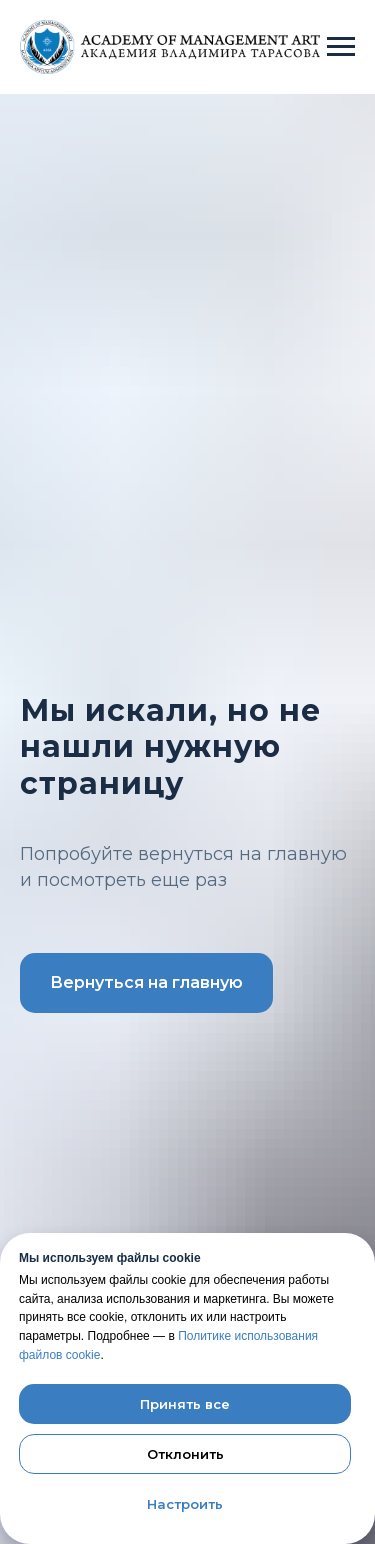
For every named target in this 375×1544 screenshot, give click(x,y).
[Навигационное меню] (341, 47)
